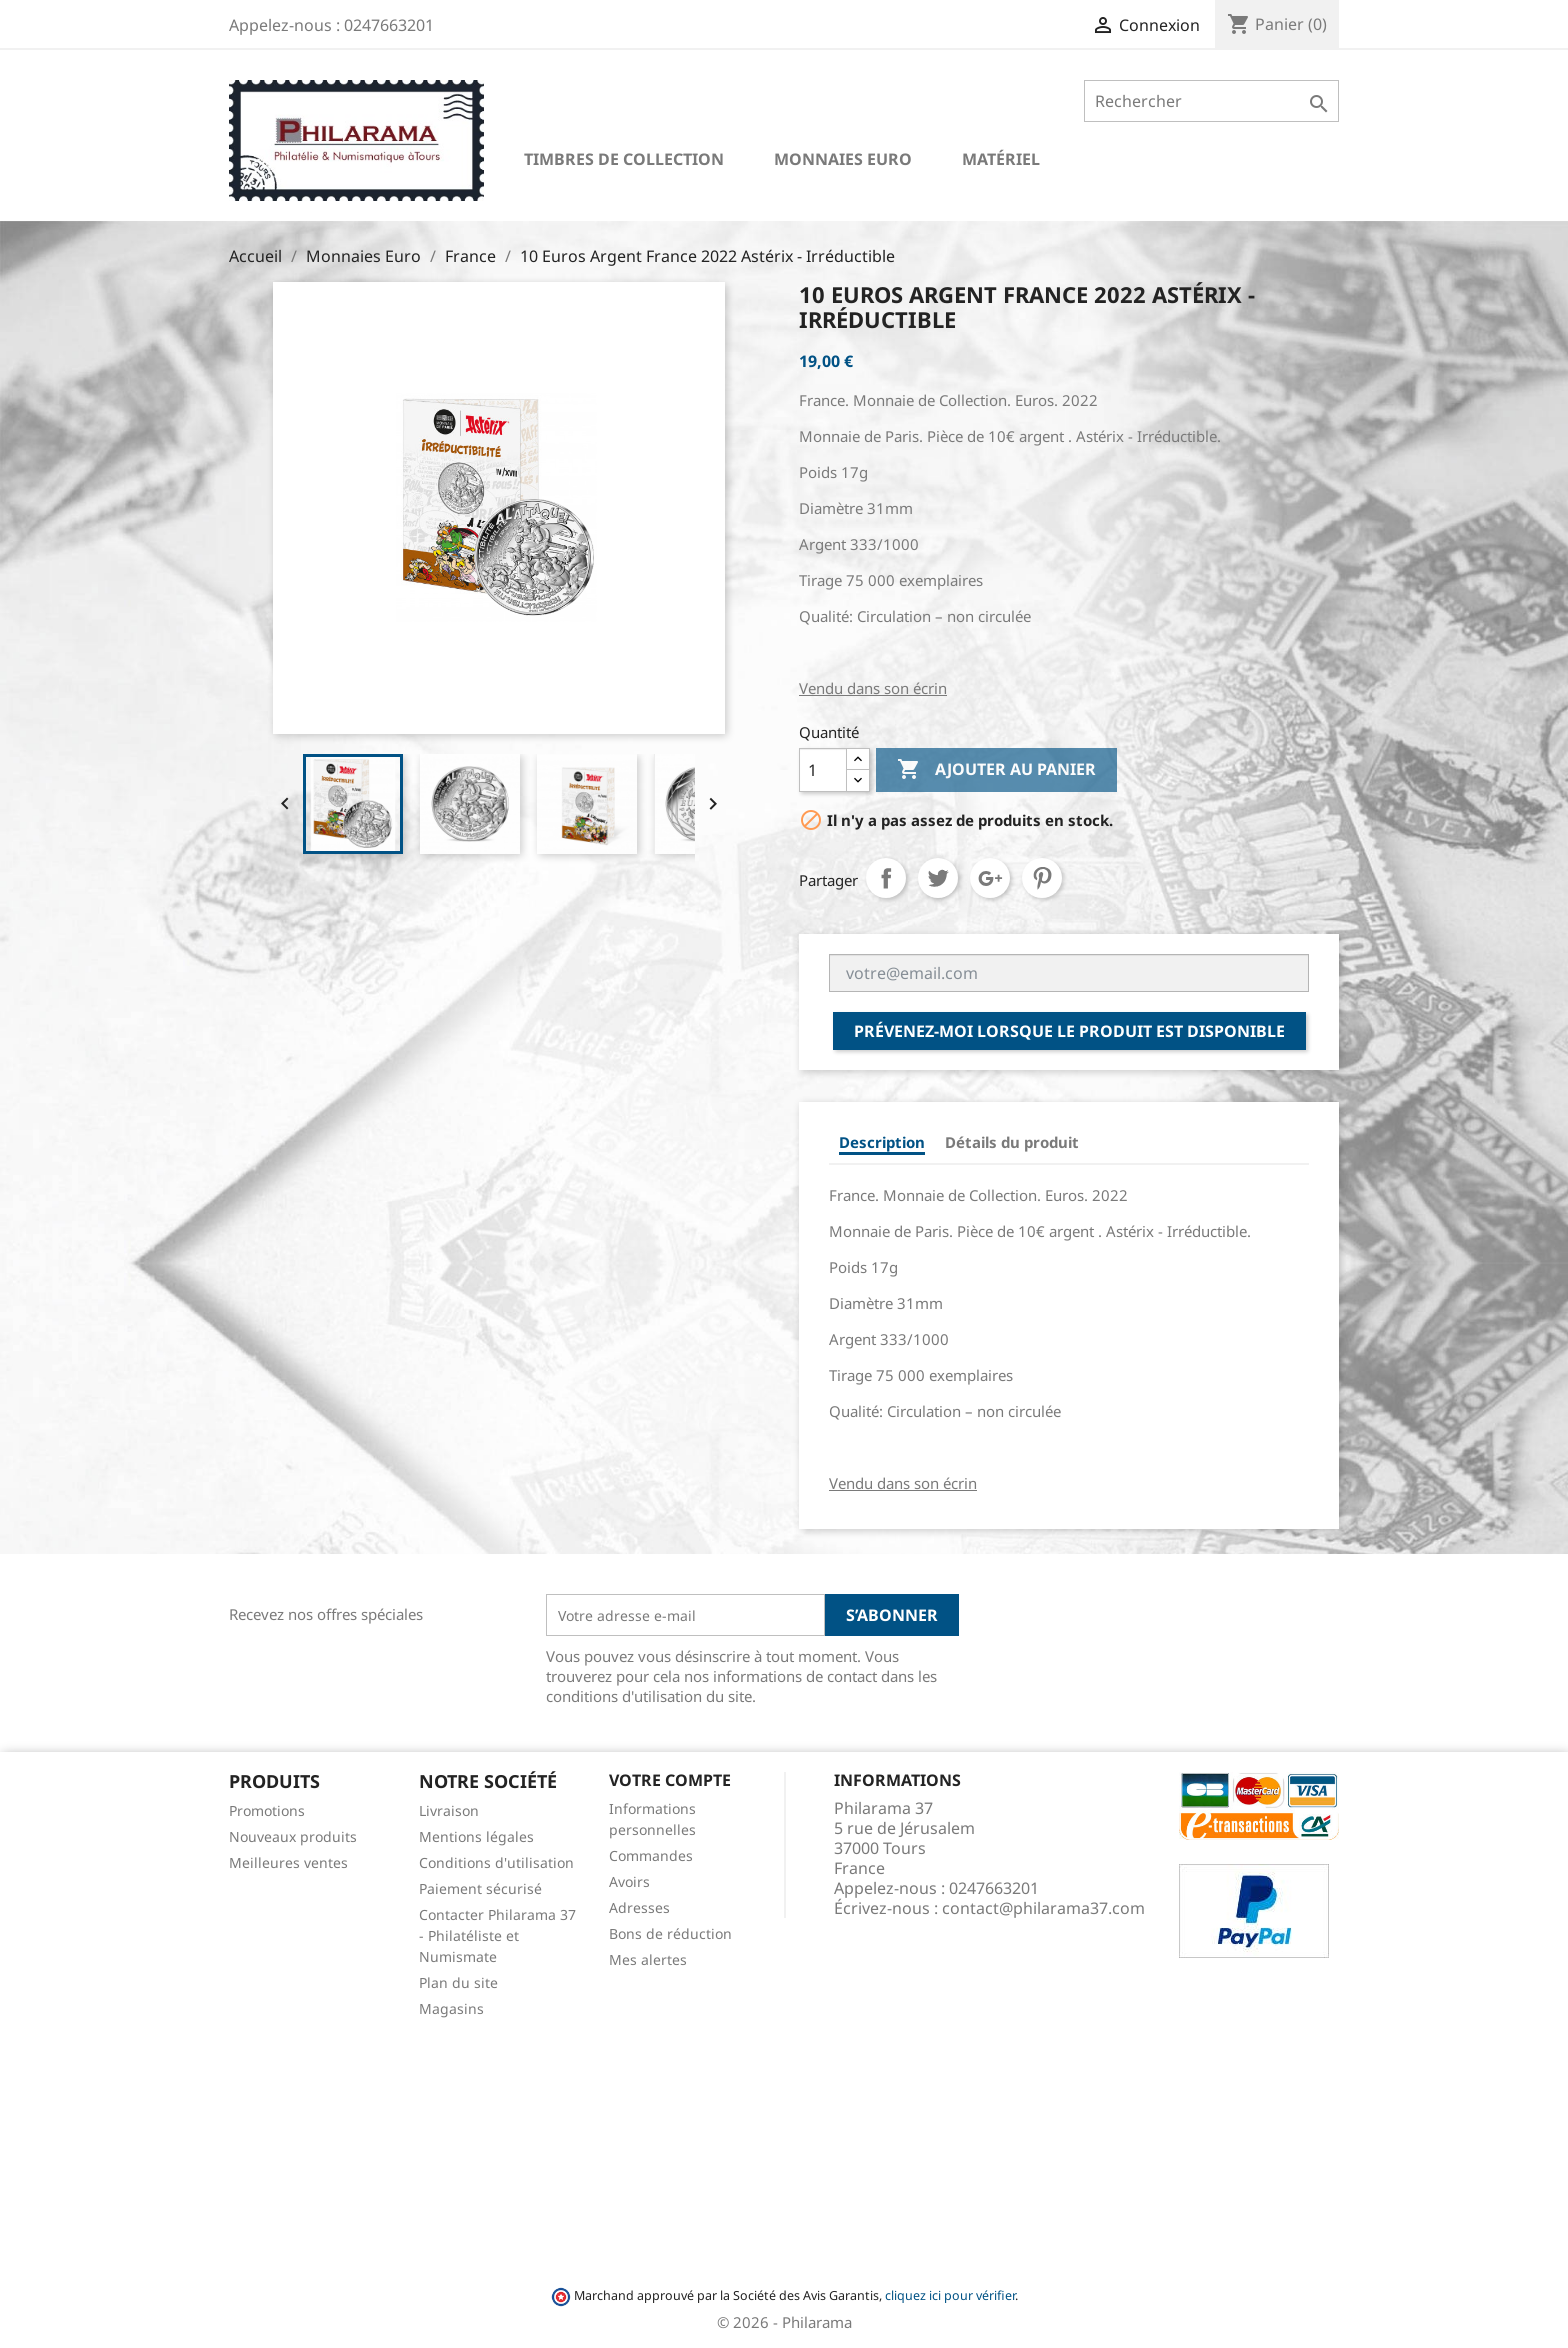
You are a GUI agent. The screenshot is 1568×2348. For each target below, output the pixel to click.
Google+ (990, 878)
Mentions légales (476, 1836)
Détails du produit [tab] (1012, 1142)
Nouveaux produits (293, 1836)
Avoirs (629, 1881)
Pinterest (1042, 878)
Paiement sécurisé (480, 1888)
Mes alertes (648, 1959)
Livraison (449, 1810)
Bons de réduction (670, 1933)
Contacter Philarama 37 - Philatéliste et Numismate (497, 1935)
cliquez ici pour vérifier (950, 2295)
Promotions (267, 1810)
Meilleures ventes (288, 1862)
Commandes (651, 1855)
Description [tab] (882, 1142)
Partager (886, 878)
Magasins (451, 2008)
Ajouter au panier (996, 770)
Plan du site (458, 1982)
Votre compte (670, 1780)
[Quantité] (823, 770)
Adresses (639, 1907)
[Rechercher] (1211, 101)
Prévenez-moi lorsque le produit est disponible (1069, 1031)
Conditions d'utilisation (496, 1862)
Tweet (938, 878)
